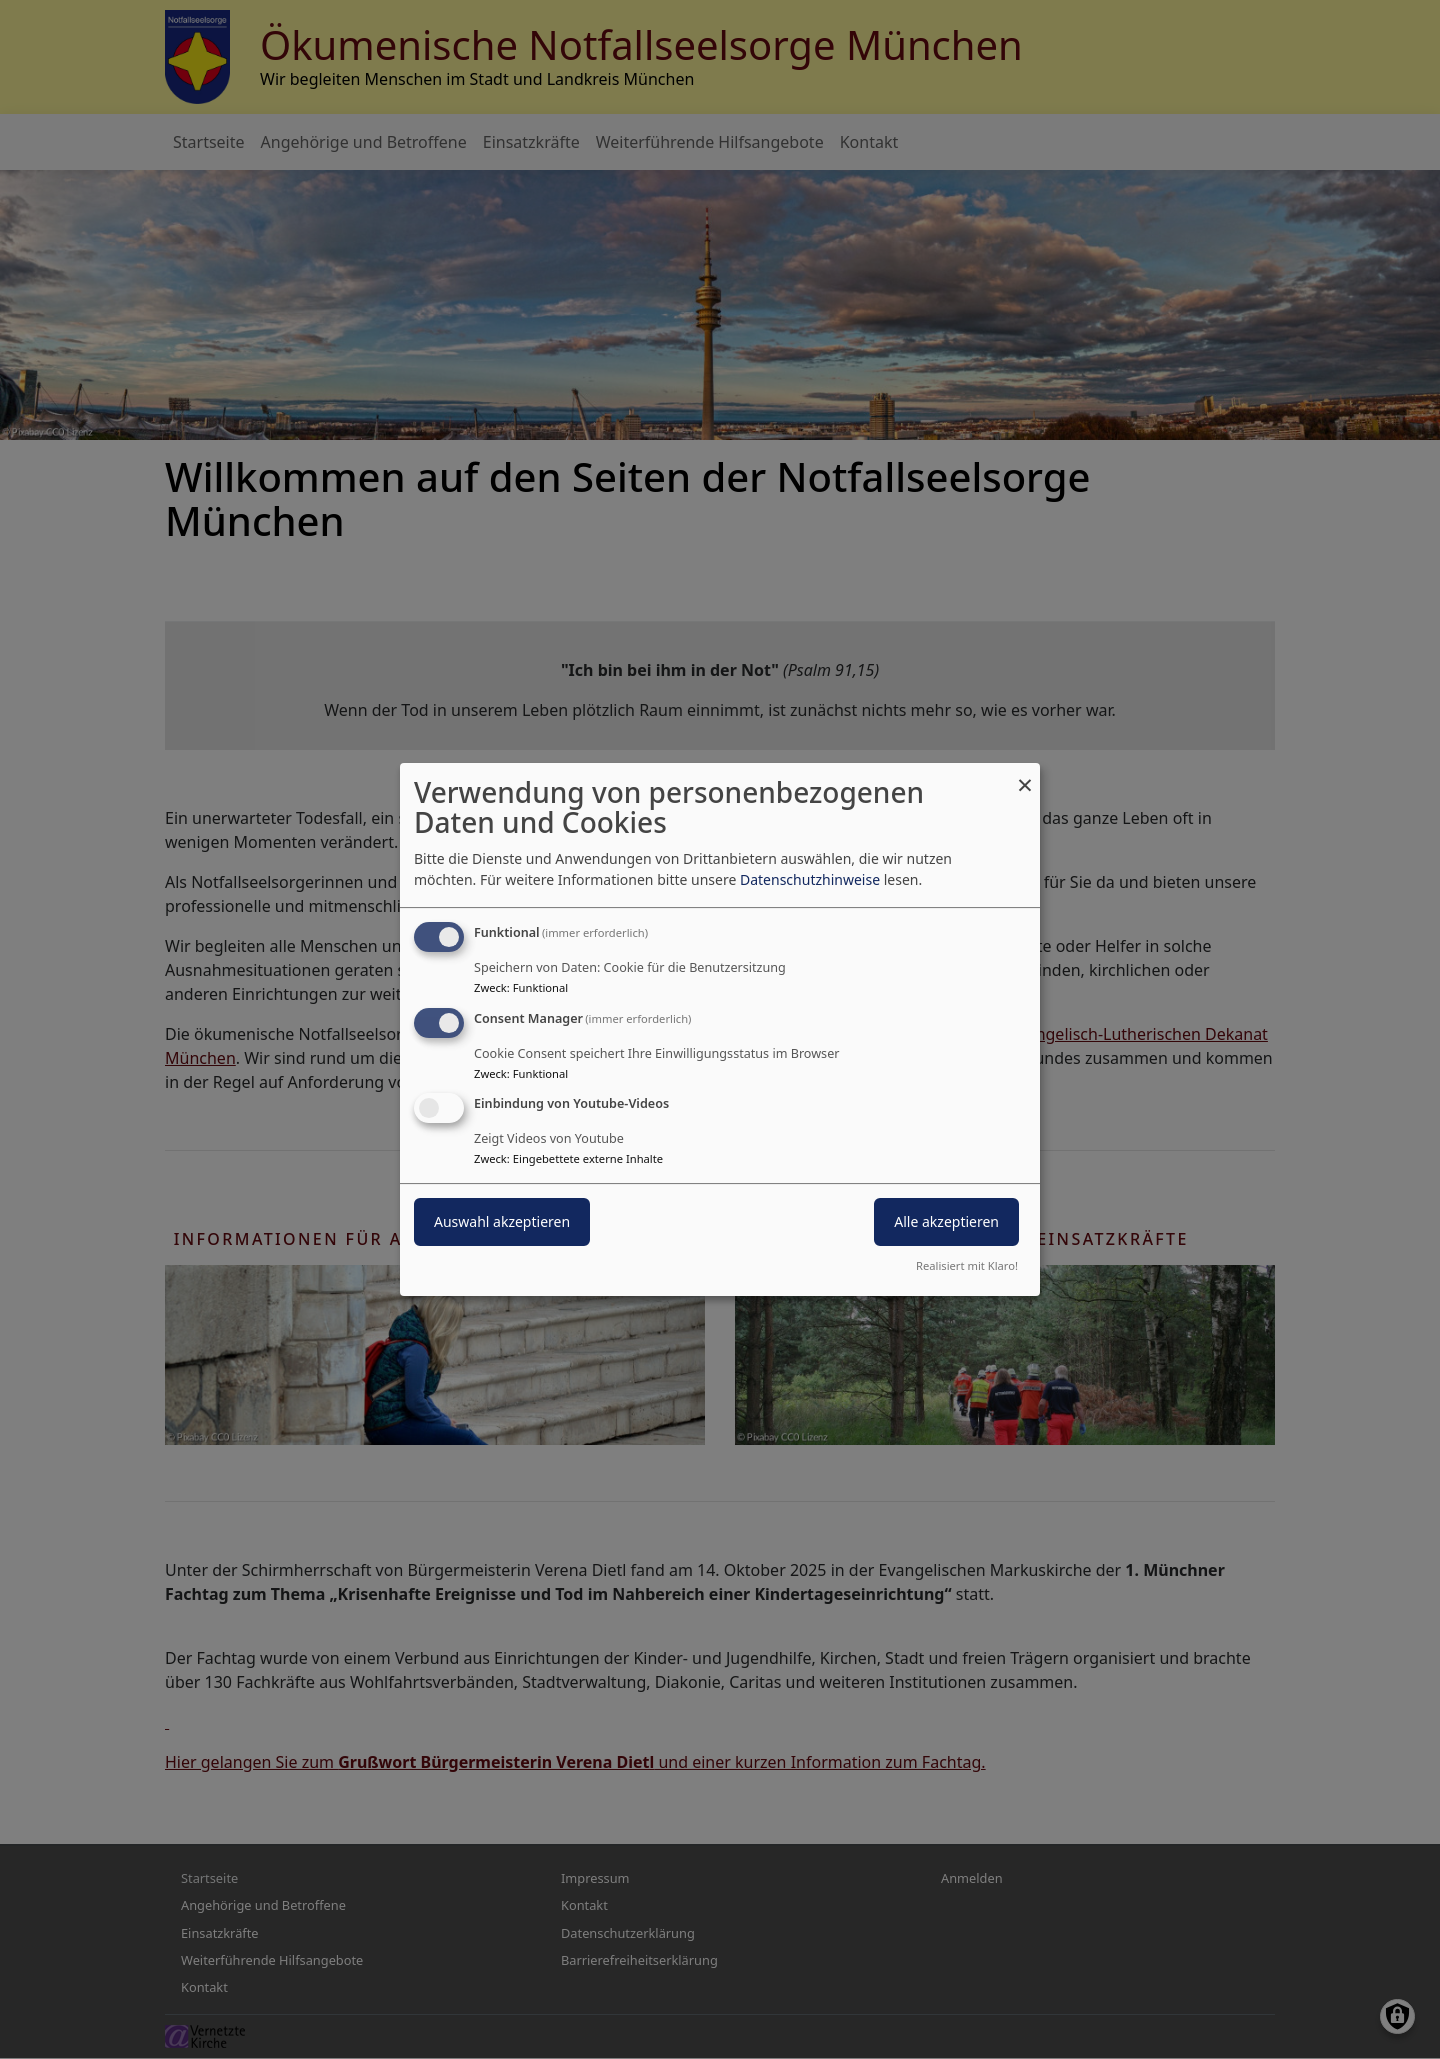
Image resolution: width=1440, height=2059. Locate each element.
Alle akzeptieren (946, 1222)
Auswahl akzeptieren (502, 1222)
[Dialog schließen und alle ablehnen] (1025, 775)
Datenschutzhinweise (810, 879)
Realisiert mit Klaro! (967, 1265)
